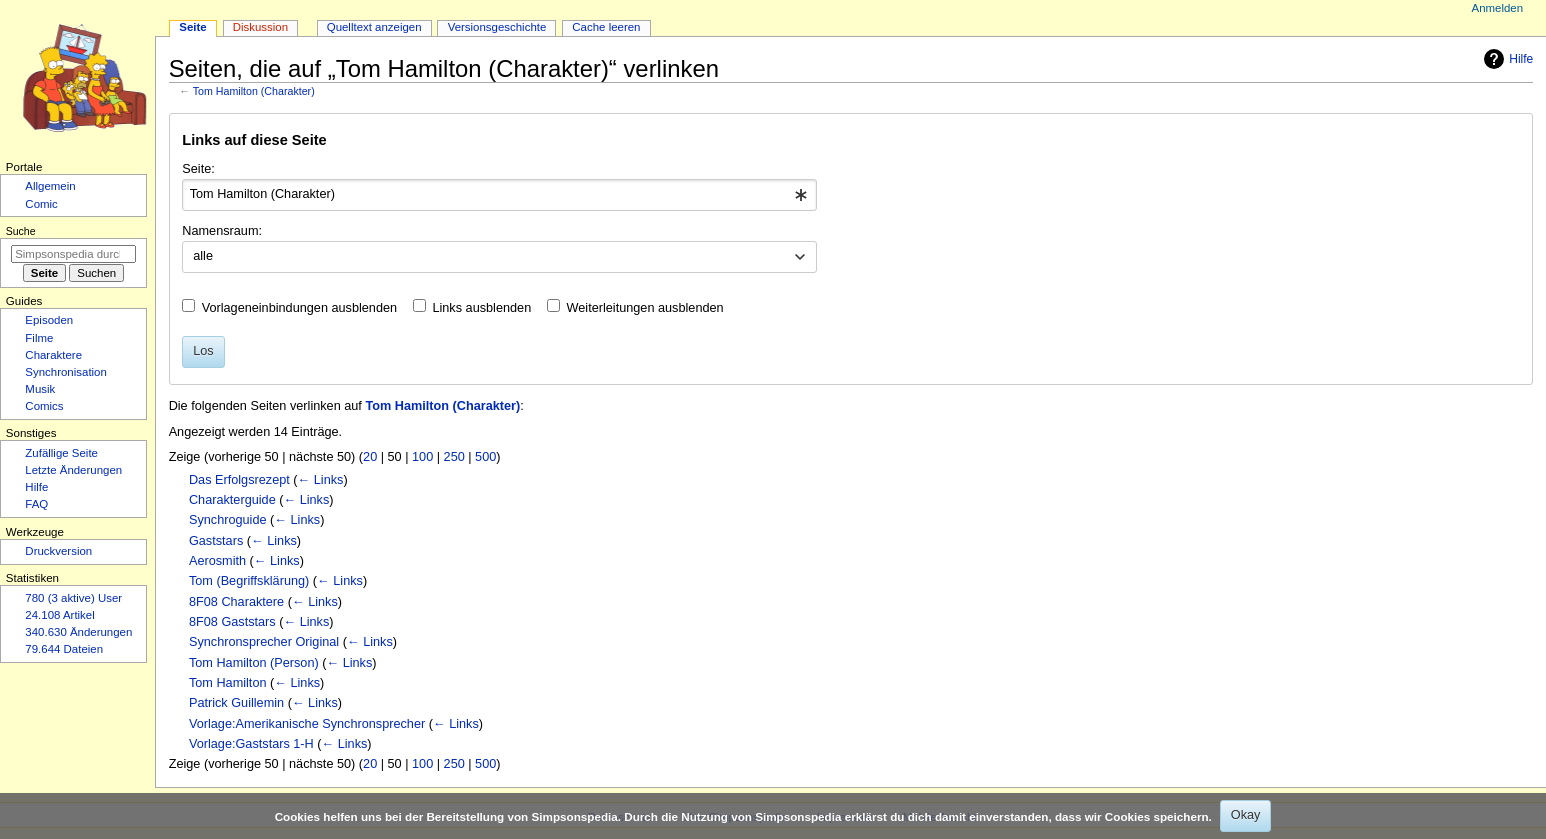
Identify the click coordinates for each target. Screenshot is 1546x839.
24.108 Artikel (59, 615)
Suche (21, 231)
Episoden (49, 320)
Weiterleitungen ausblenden (645, 308)
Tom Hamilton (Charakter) (254, 91)
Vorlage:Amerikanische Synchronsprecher (307, 724)
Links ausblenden (481, 308)
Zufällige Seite (61, 453)
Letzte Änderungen (73, 470)
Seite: (198, 169)
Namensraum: (222, 231)
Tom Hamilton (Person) (254, 663)
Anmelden (1498, 8)
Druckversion (58, 551)
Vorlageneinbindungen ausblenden (299, 308)
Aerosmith (217, 561)
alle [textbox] (203, 256)
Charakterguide (232, 500)
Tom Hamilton (228, 683)
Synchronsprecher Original (264, 642)
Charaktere (53, 355)
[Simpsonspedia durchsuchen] (73, 254)
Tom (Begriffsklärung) (249, 581)
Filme (39, 338)
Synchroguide (228, 520)
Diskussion (260, 27)
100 (422, 457)
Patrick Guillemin (236, 703)
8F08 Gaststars (232, 622)
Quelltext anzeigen (374, 27)
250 (454, 457)
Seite (192, 27)
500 (485, 457)
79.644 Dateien (64, 649)
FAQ (36, 504)
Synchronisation (66, 372)
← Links (321, 480)
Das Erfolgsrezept (239, 480)
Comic (41, 204)
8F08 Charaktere (236, 602)
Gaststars (216, 541)
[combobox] (499, 195)
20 (370, 457)
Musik (40, 389)
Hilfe (1506, 59)
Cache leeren (606, 27)
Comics (44, 406)
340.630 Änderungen (78, 632)
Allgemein (50, 186)
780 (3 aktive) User (73, 598)
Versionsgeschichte (497, 27)
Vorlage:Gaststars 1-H (251, 744)
